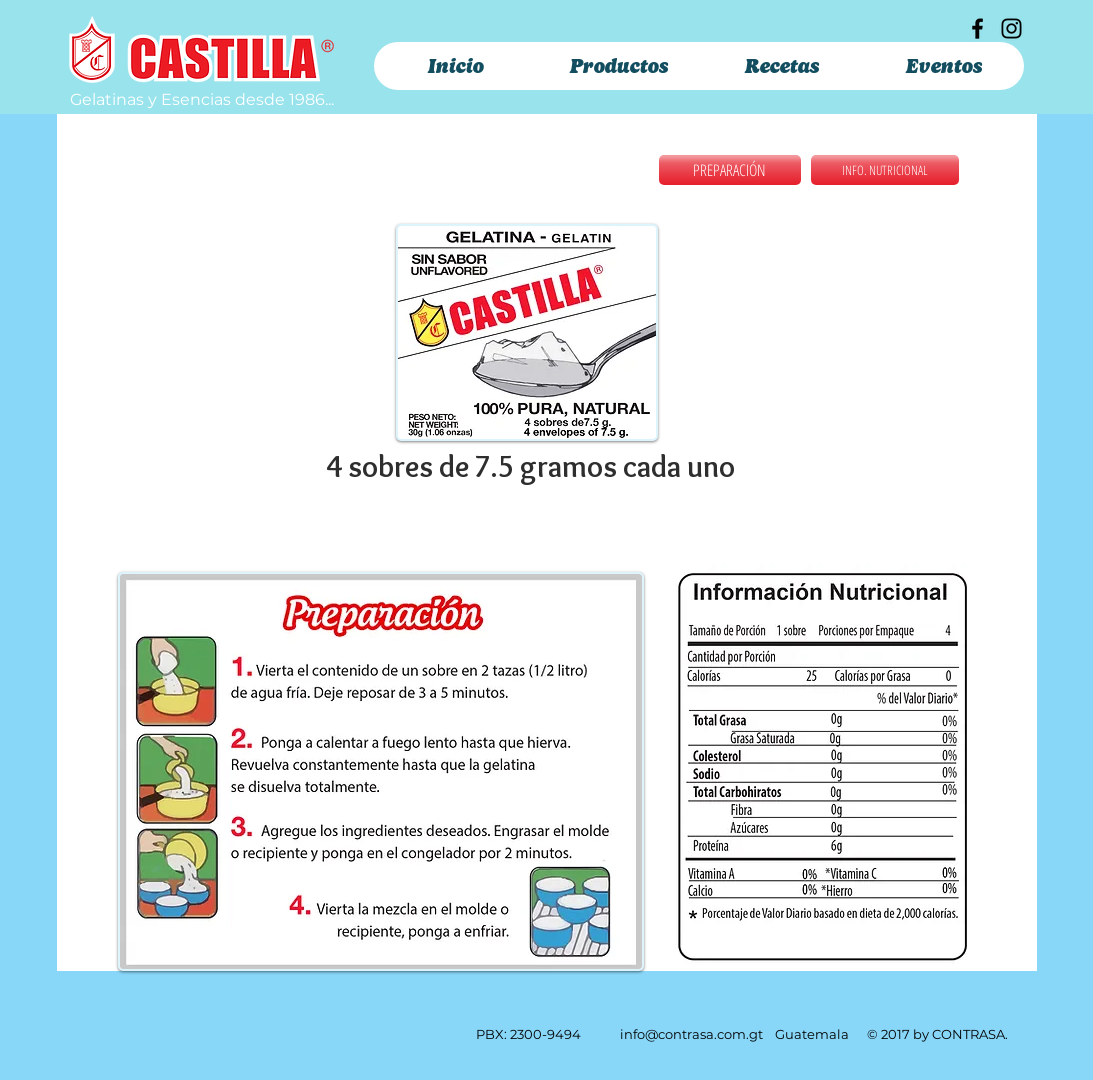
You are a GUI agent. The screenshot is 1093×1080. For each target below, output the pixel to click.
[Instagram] (1011, 28)
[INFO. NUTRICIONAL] (885, 170)
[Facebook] (977, 28)
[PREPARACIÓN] (730, 170)
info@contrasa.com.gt (691, 1034)
